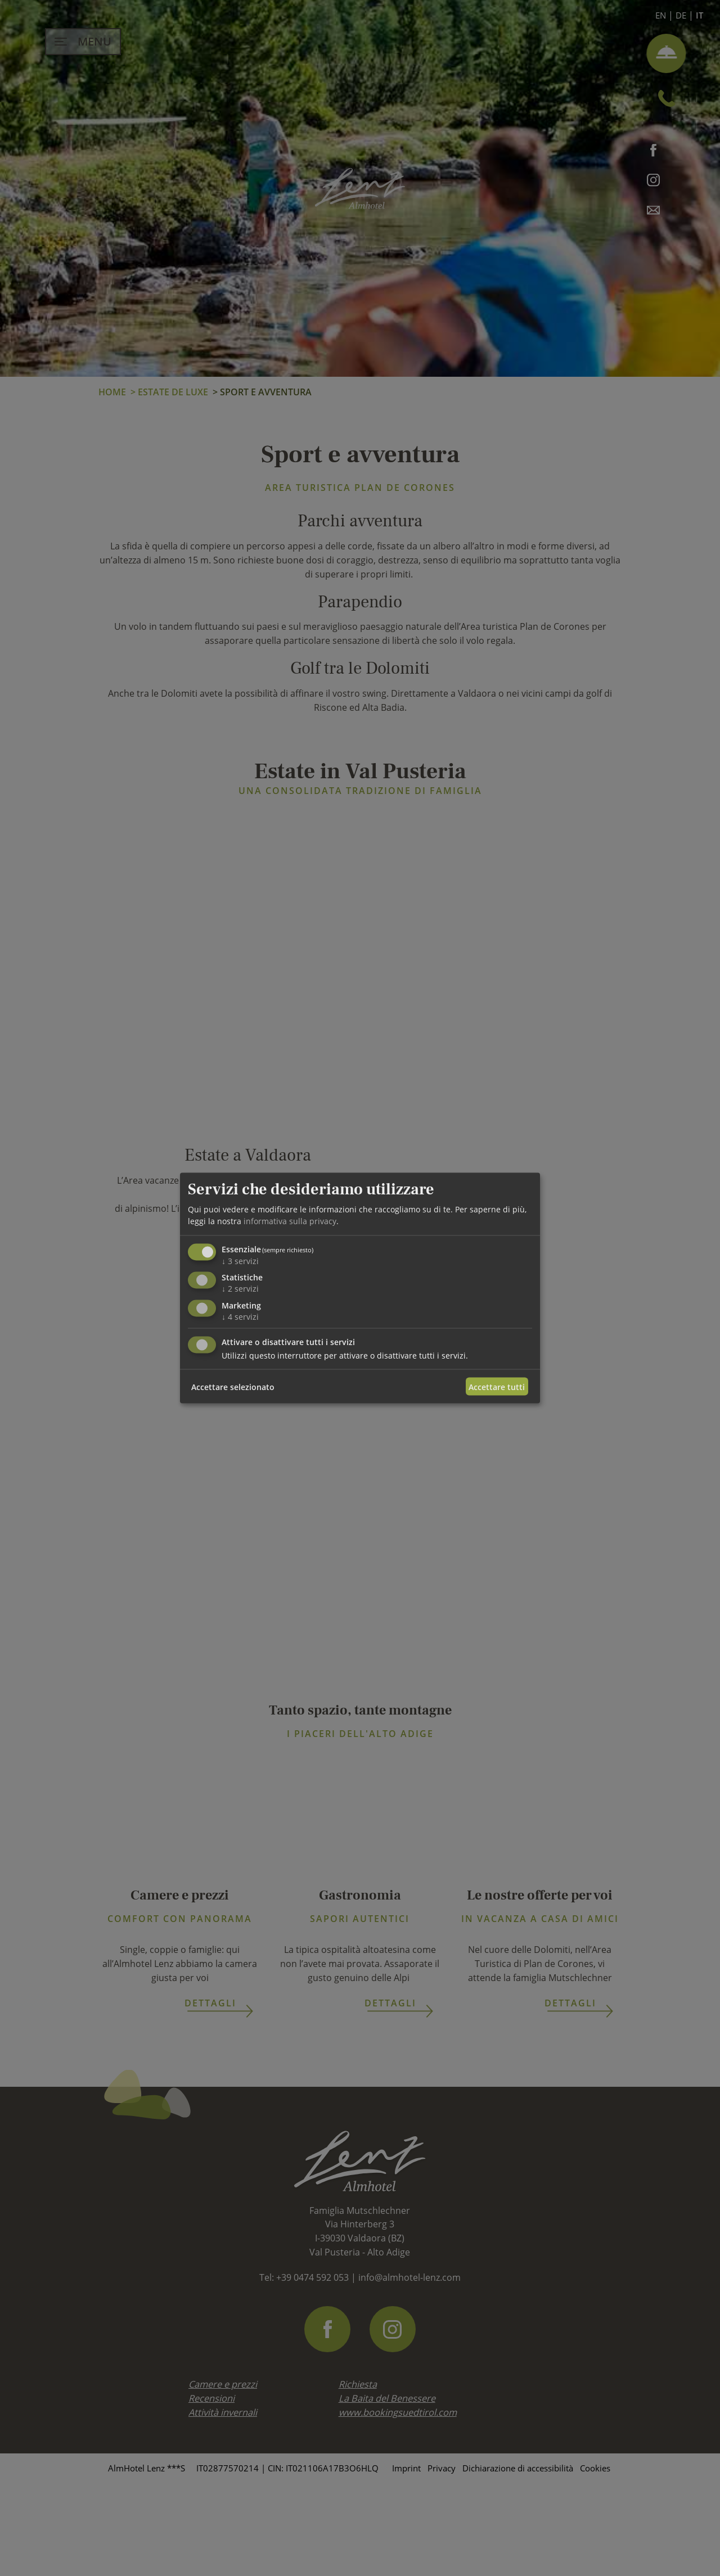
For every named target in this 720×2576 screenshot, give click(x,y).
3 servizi (240, 1260)
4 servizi (240, 1316)
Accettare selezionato (232, 1386)
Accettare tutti (497, 1386)
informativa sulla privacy (290, 1221)
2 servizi (240, 1288)
